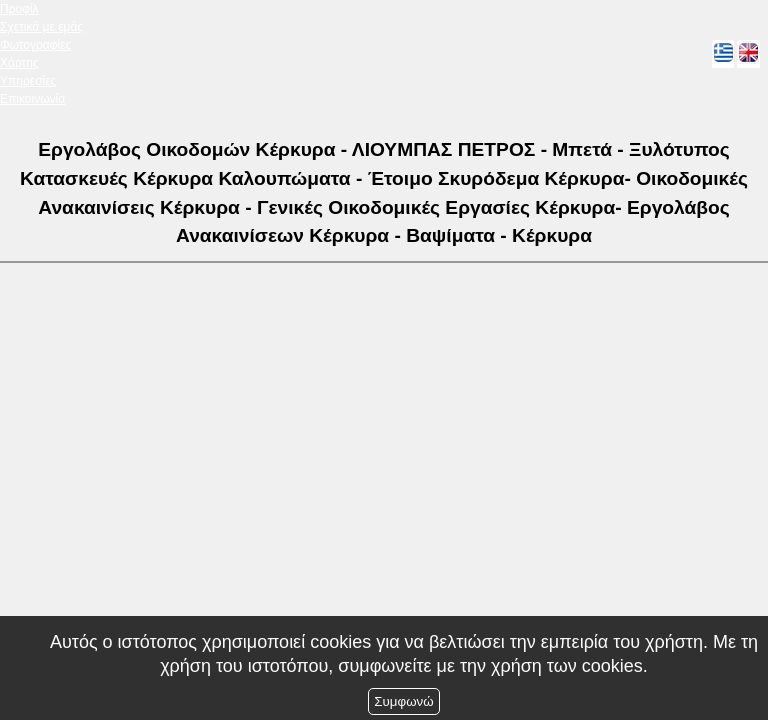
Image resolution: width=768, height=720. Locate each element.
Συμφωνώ (403, 701)
